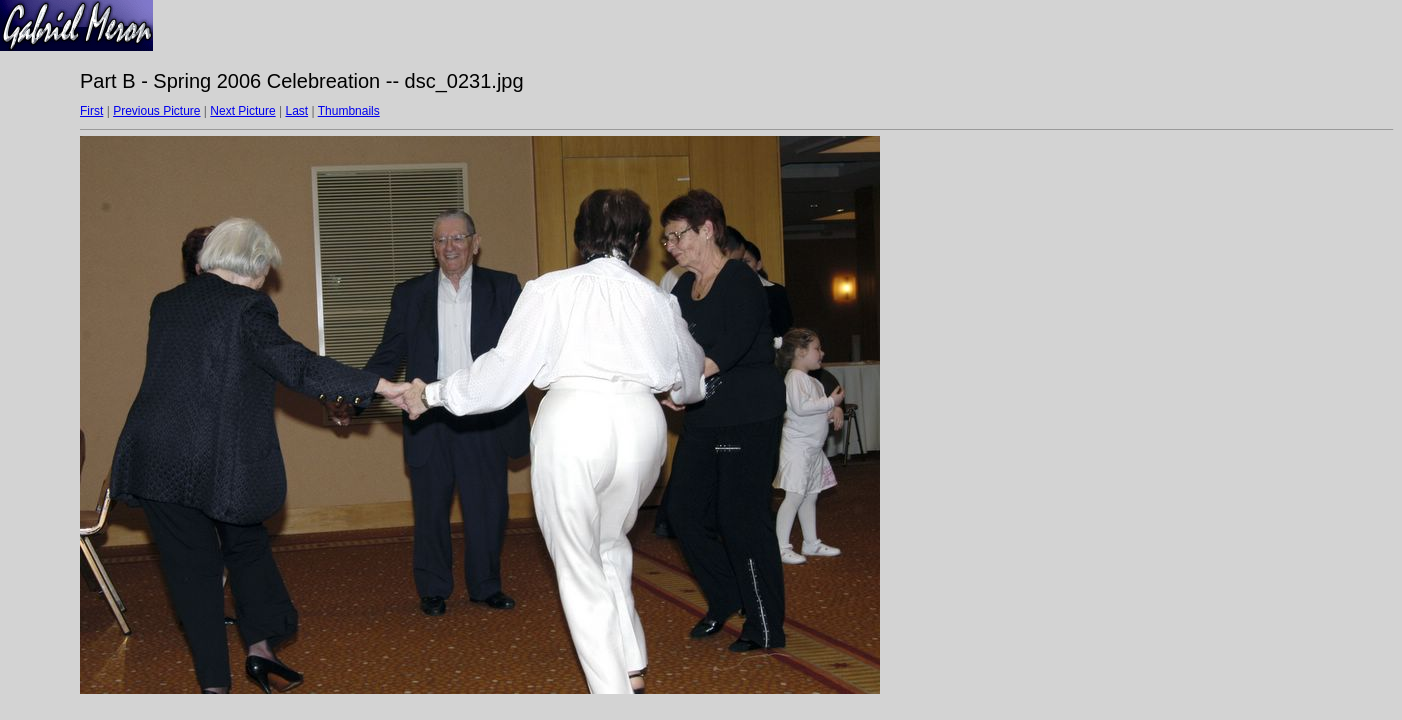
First (91, 111)
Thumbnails (349, 111)
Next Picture (242, 111)
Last (296, 111)
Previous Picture (156, 111)
